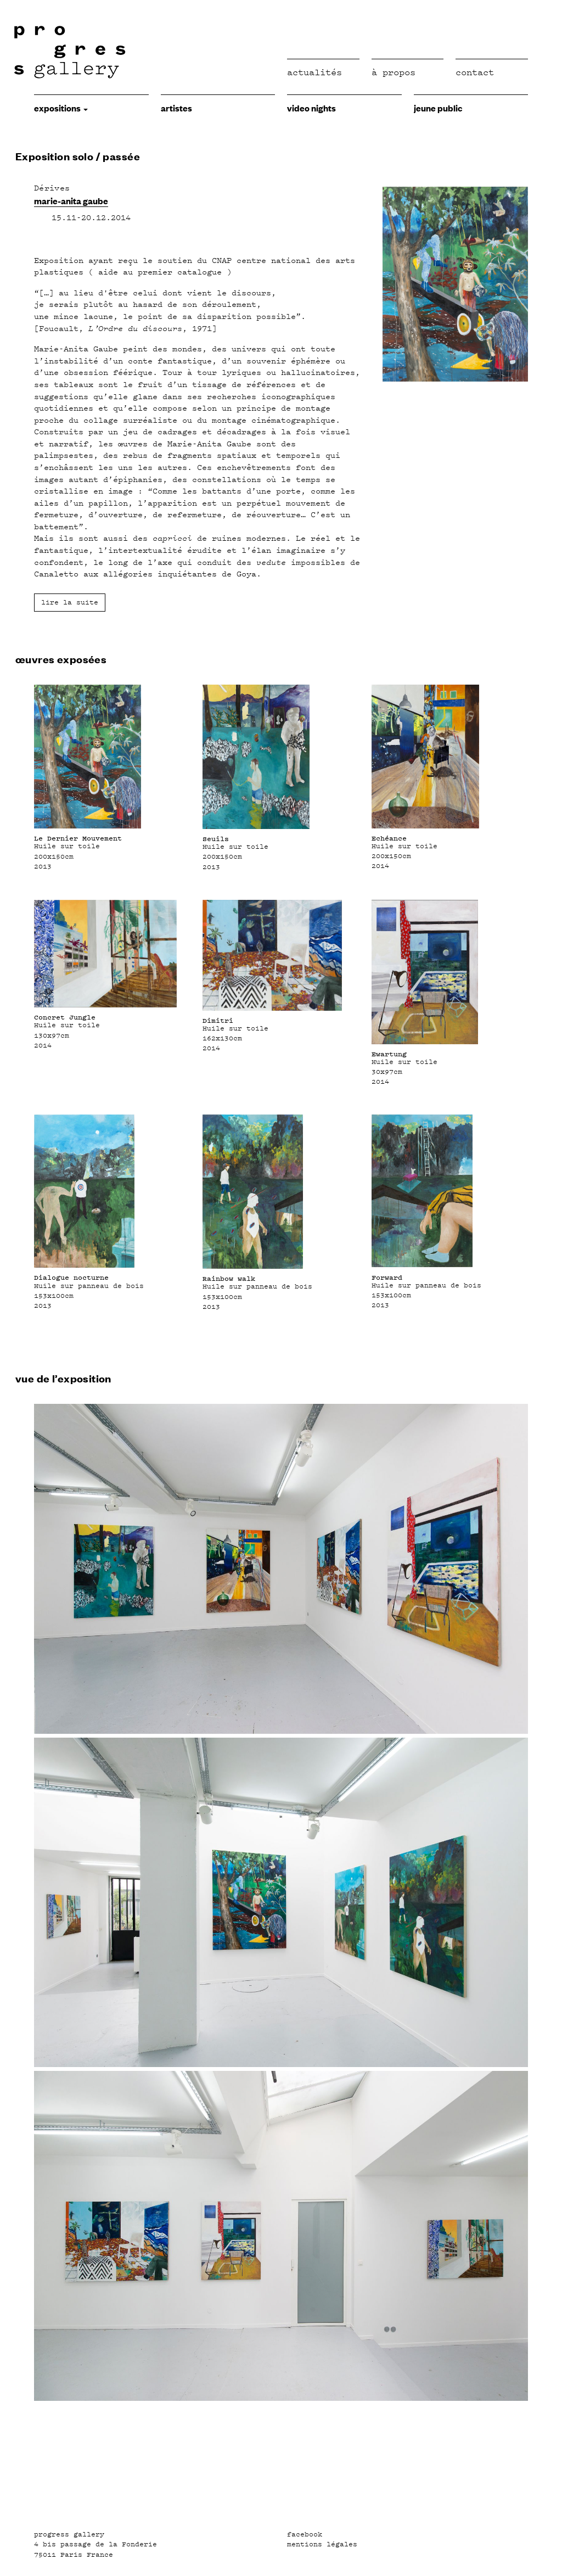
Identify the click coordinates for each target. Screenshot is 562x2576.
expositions (61, 108)
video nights (311, 108)
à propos (393, 72)
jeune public (438, 108)
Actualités (314, 72)
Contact (475, 72)
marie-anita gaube (71, 200)
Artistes (176, 108)
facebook (304, 2534)
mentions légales (322, 2544)
